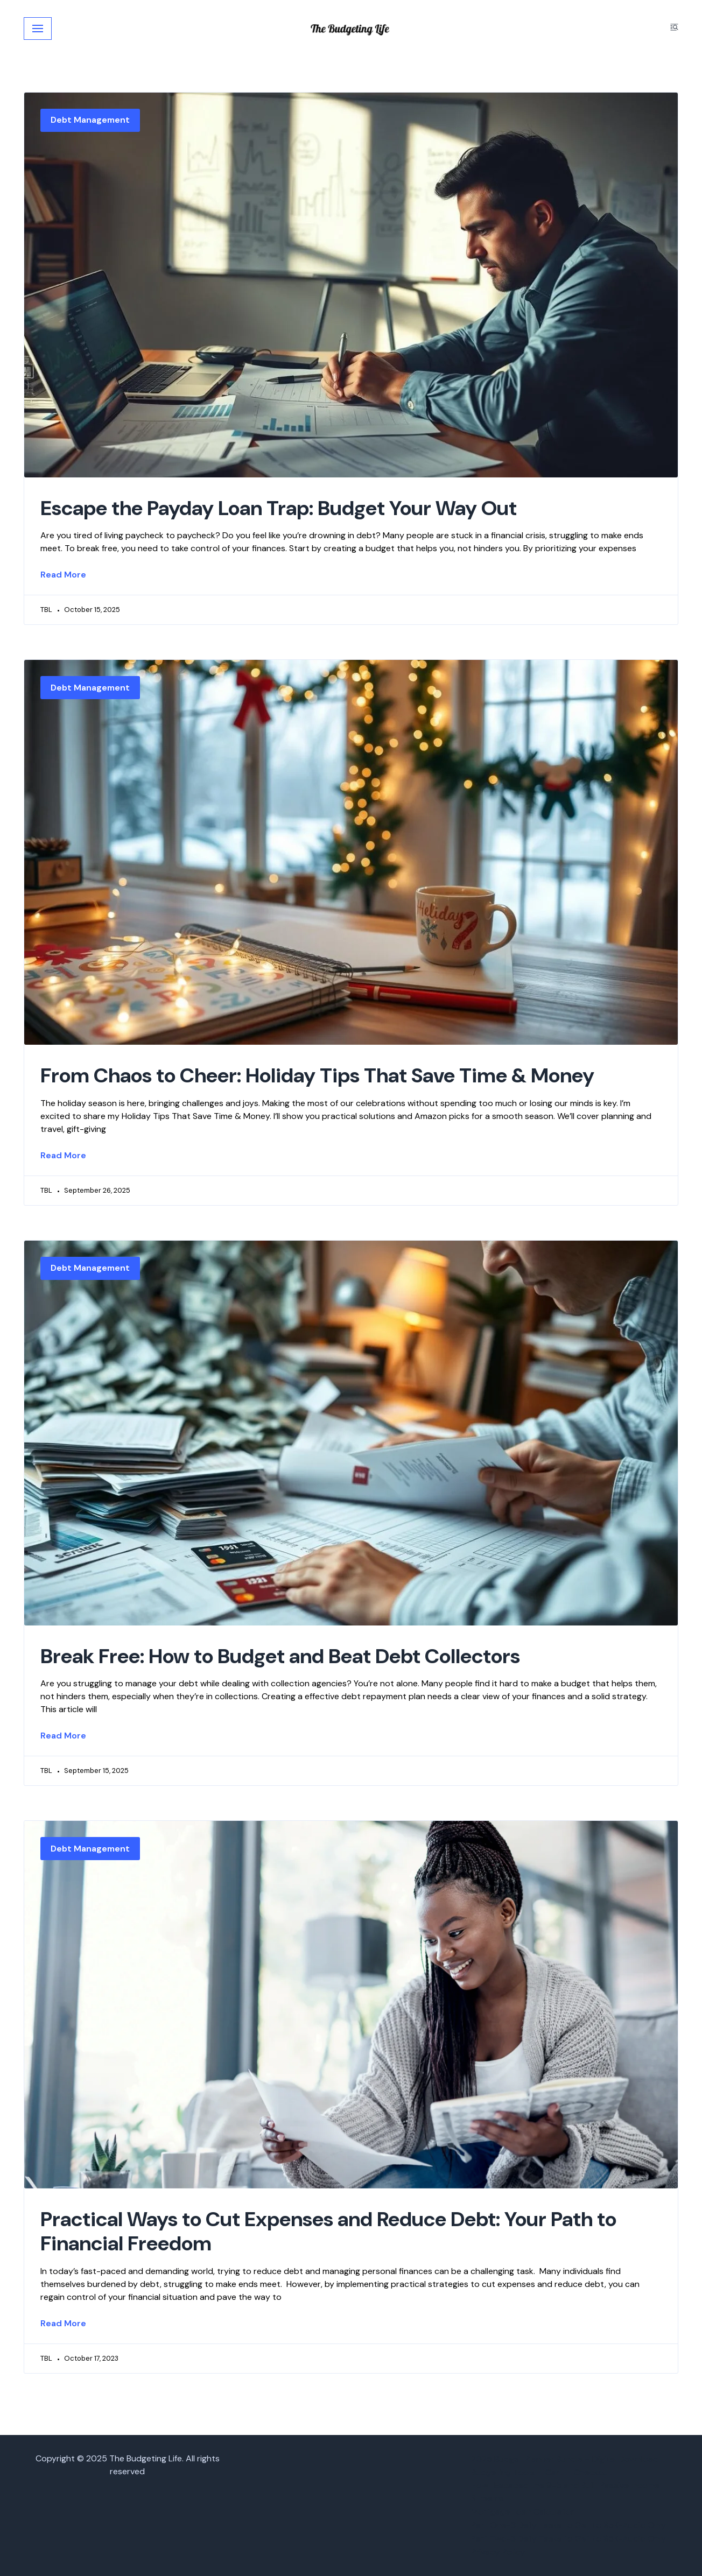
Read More (63, 574)
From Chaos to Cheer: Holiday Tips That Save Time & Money (317, 1075)
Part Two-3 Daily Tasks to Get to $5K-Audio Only (568, 2538)
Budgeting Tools (503, 2472)
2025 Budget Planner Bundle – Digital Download (564, 2459)
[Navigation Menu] (38, 28)
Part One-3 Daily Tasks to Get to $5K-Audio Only (568, 2525)
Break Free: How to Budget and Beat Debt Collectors (280, 1656)
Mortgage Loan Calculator (522, 2511)
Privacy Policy (498, 2552)
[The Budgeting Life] (351, 28)
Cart (554, 2472)
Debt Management (90, 119)
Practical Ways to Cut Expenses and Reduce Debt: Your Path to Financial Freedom (328, 2231)
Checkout (593, 2472)
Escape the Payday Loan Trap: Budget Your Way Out (278, 508)
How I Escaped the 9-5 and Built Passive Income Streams (565, 2492)
